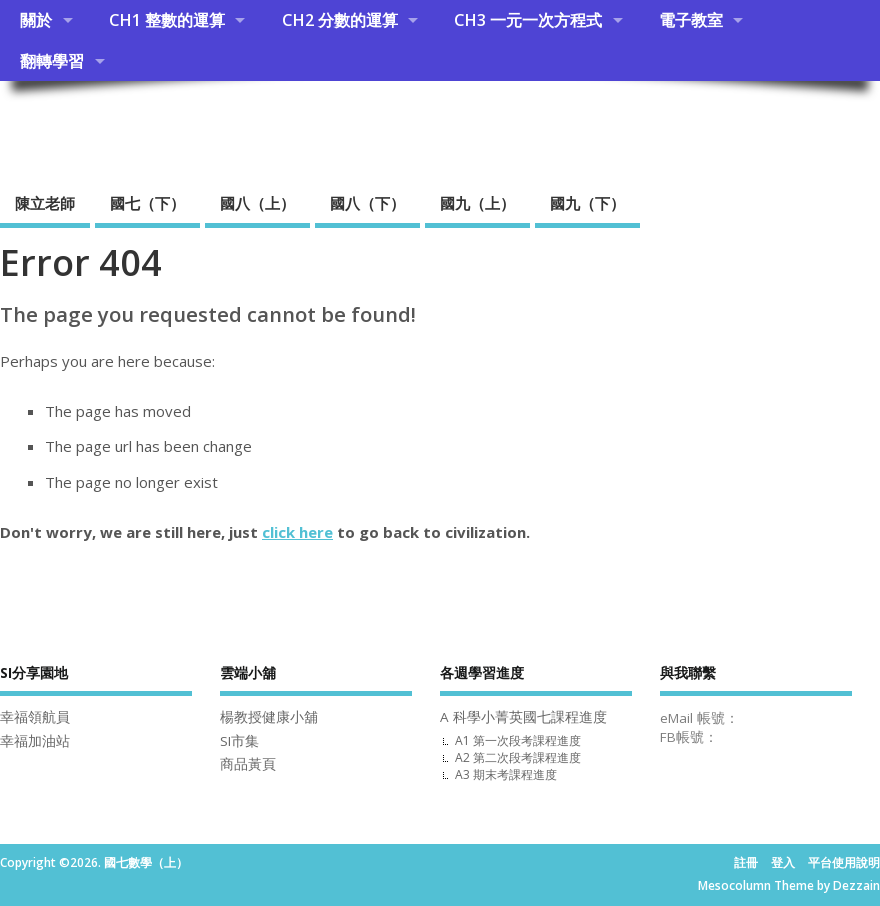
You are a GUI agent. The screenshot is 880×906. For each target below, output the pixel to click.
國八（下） (367, 203)
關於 (36, 20)
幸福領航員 (35, 717)
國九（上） (477, 203)
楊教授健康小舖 (269, 717)
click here (297, 532)
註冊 (746, 862)
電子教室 (691, 20)
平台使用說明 (844, 862)
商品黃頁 (248, 764)
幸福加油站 (35, 741)
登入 (783, 862)
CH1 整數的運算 (167, 20)
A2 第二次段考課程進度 (518, 757)
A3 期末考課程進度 (506, 774)
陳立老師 (45, 203)
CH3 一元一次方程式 (528, 20)
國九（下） (587, 203)
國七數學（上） (119, 125)
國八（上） (257, 203)
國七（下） (147, 203)
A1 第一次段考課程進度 (518, 740)
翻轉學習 (52, 61)
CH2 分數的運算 (340, 20)
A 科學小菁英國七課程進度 (523, 717)
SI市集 (239, 741)
